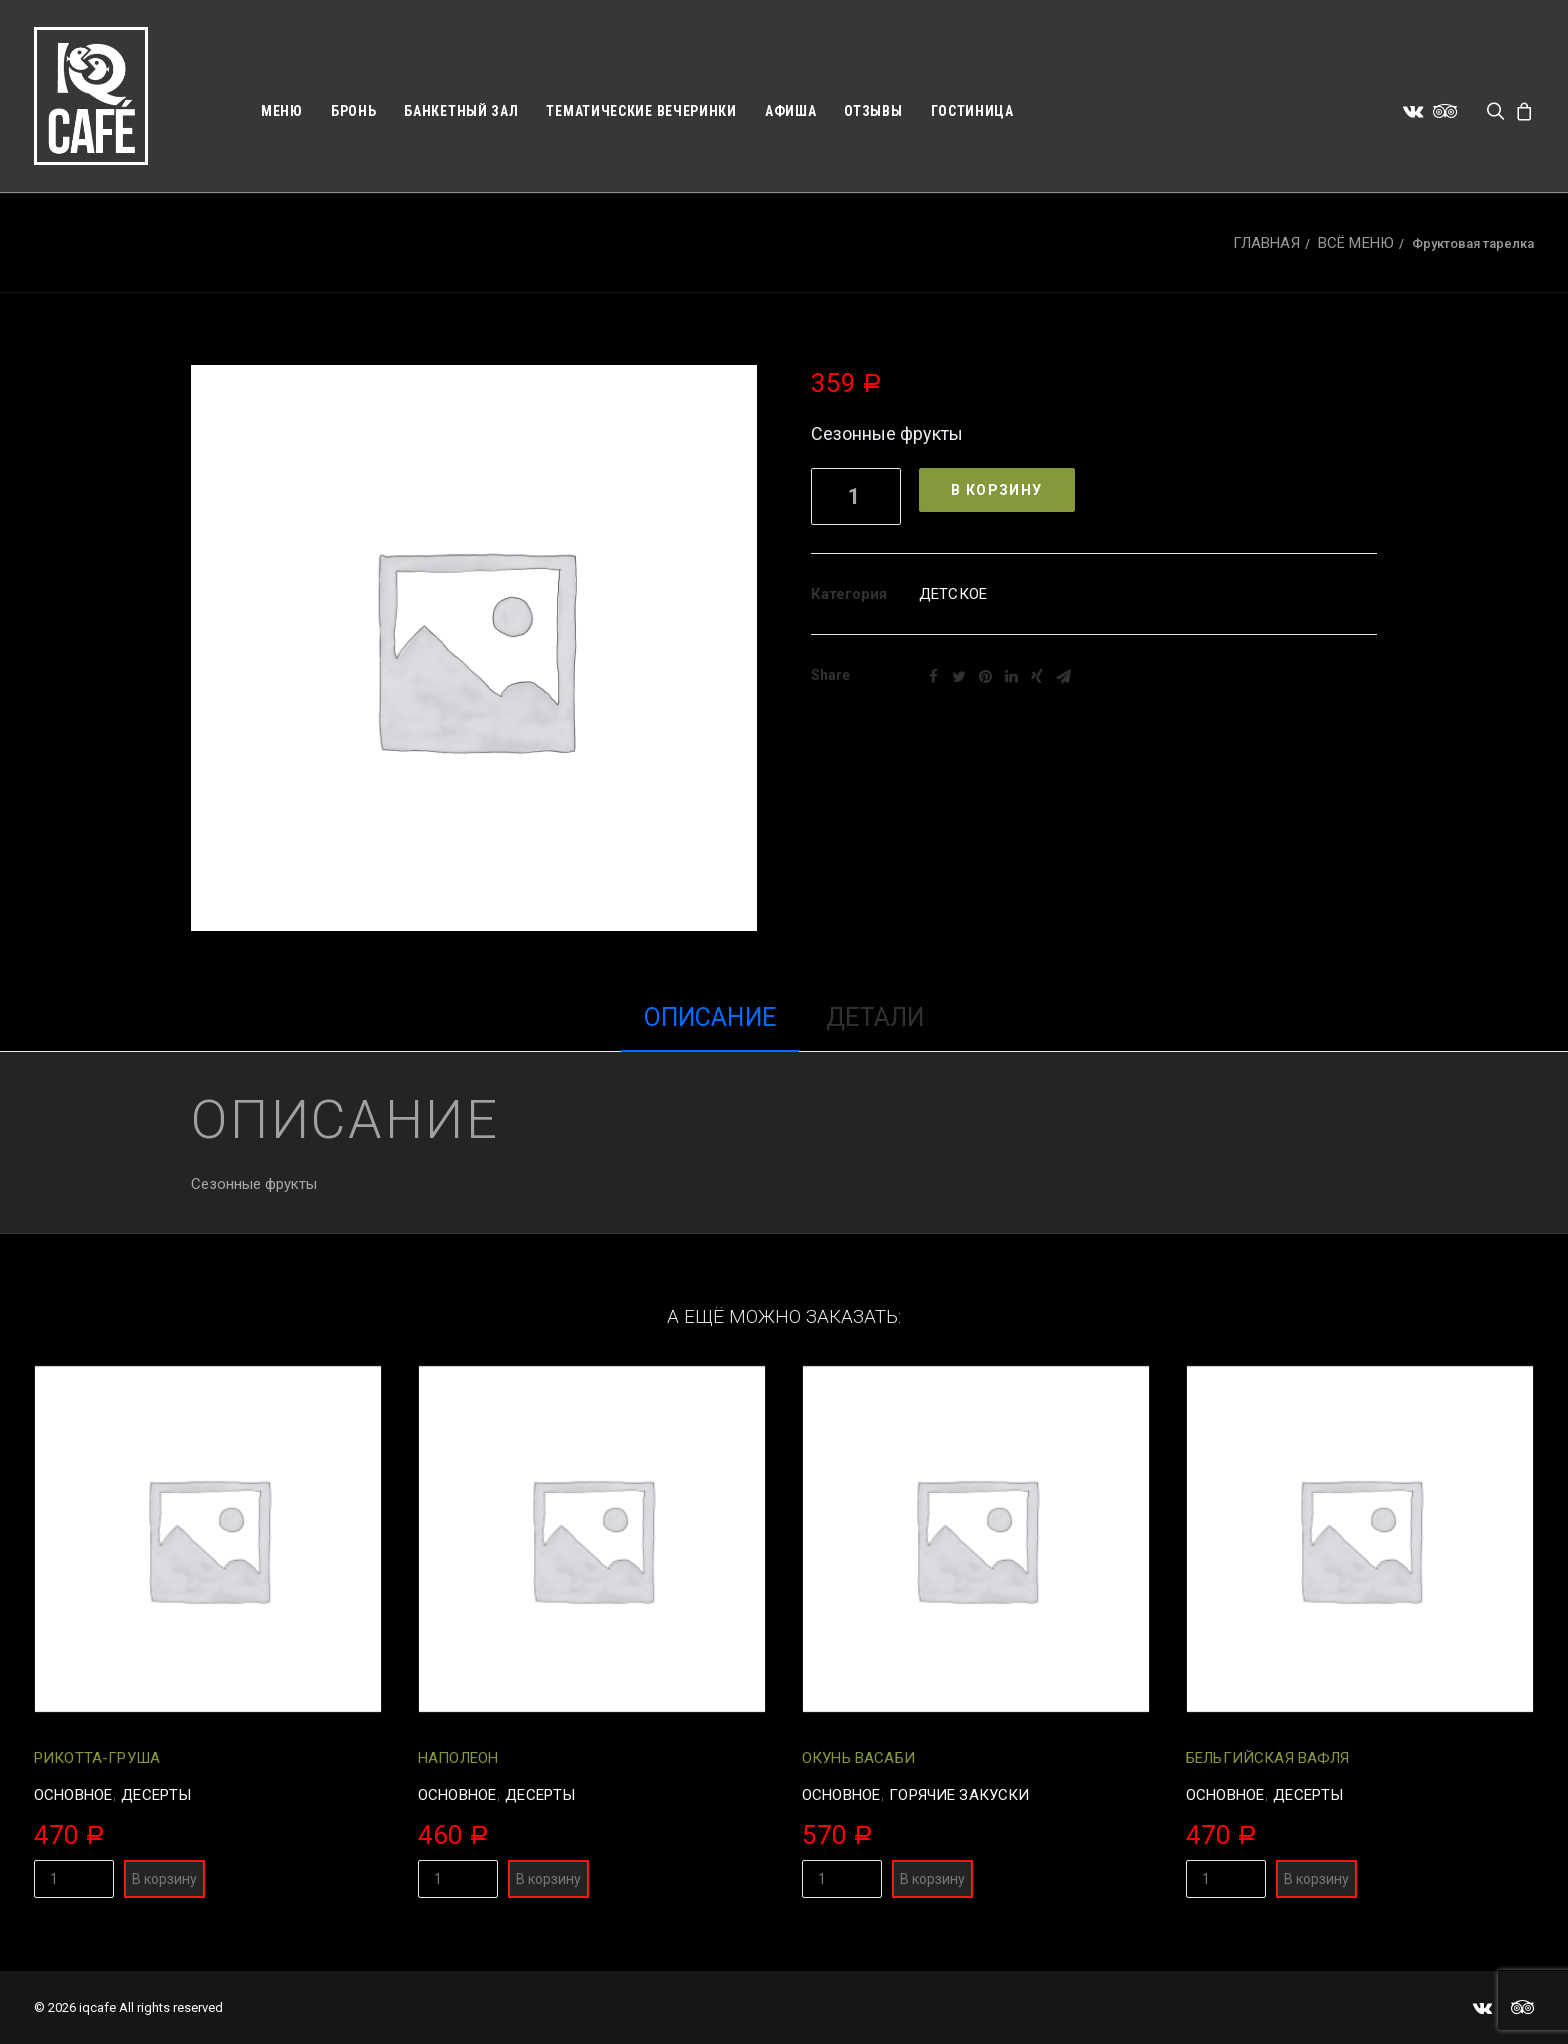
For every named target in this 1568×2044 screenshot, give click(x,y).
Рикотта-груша (97, 1758)
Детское (953, 594)
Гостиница (972, 111)
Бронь (354, 111)
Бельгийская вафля (1268, 1758)
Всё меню (1356, 243)
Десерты (156, 1795)
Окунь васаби (858, 1758)
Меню (282, 111)
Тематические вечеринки (641, 111)
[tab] (710, 1027)
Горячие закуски (959, 1795)
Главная (1266, 243)
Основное (73, 1795)
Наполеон (458, 1758)
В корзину (997, 490)
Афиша (791, 111)
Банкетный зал (461, 111)
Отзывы (873, 111)
